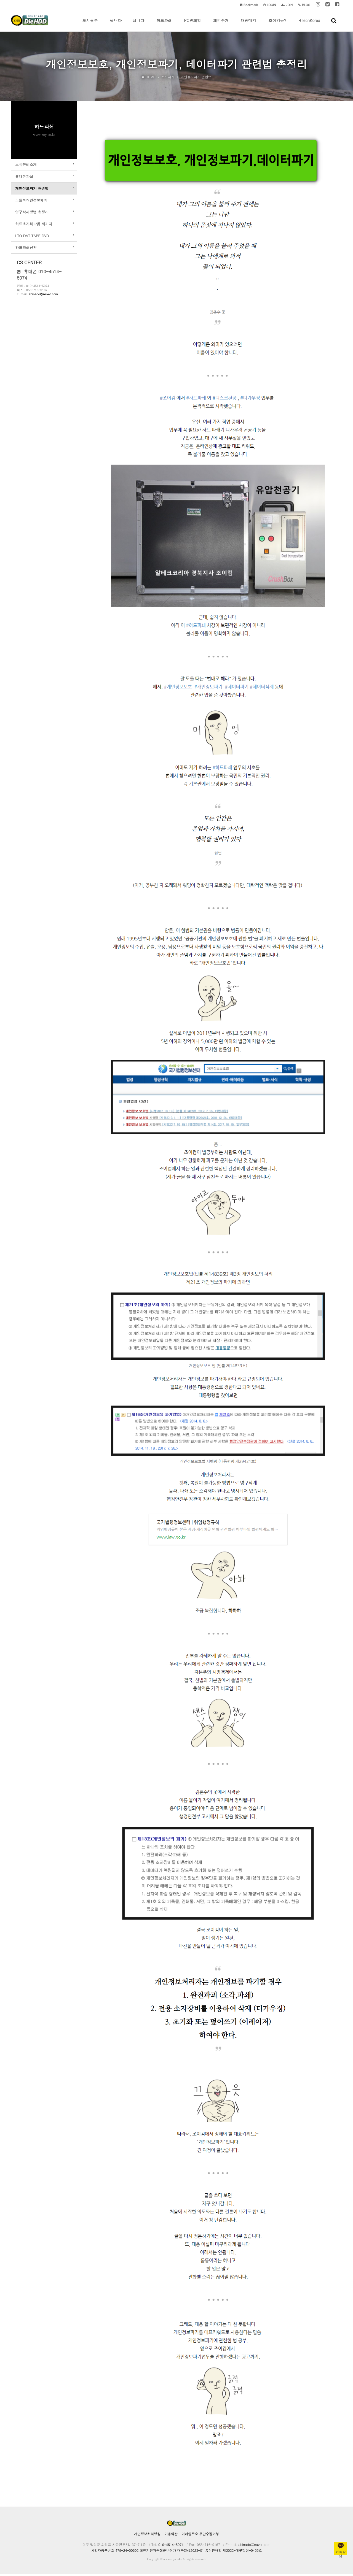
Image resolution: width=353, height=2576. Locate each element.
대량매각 (248, 24)
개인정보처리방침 (147, 2535)
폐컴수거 (221, 24)
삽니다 (138, 24)
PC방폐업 (192, 24)
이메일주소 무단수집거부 (200, 2535)
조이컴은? (277, 24)
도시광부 (90, 24)
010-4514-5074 (170, 2546)
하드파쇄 (164, 24)
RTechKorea (309, 24)
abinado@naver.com (43, 311)
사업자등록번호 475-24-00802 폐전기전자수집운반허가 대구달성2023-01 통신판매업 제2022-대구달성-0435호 (176, 2552)
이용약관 (171, 2535)
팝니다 (116, 24)
